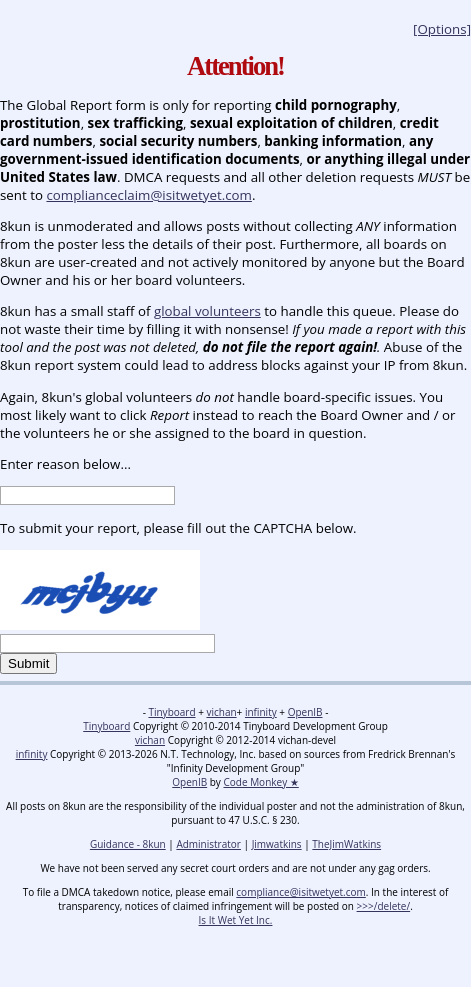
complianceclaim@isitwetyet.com (148, 195)
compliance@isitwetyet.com (300, 892)
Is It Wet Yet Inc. (236, 920)
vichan (221, 712)
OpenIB (305, 712)
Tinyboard (171, 712)
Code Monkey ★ (260, 782)
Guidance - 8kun (128, 844)
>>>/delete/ (384, 906)
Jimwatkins (277, 844)
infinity (261, 712)
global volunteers (207, 311)
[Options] (442, 29)
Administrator (208, 844)
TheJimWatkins (346, 844)
